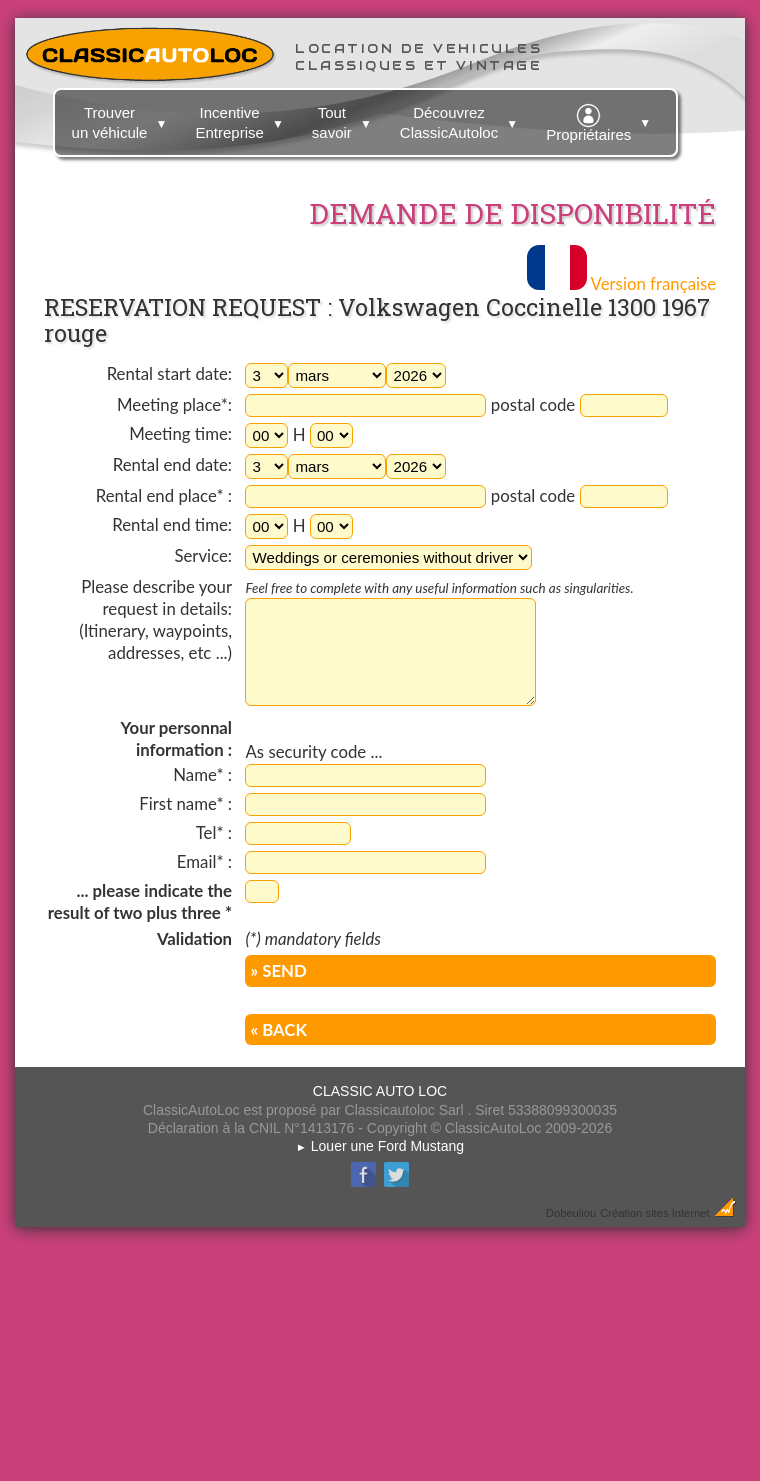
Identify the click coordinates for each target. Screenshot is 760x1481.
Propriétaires (601, 120)
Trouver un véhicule (122, 119)
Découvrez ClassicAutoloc (461, 119)
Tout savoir (344, 119)
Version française (621, 283)
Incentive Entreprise (241, 119)
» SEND (278, 970)
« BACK (278, 1029)
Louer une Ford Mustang (380, 1146)
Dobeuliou (571, 1213)
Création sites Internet (654, 1213)
